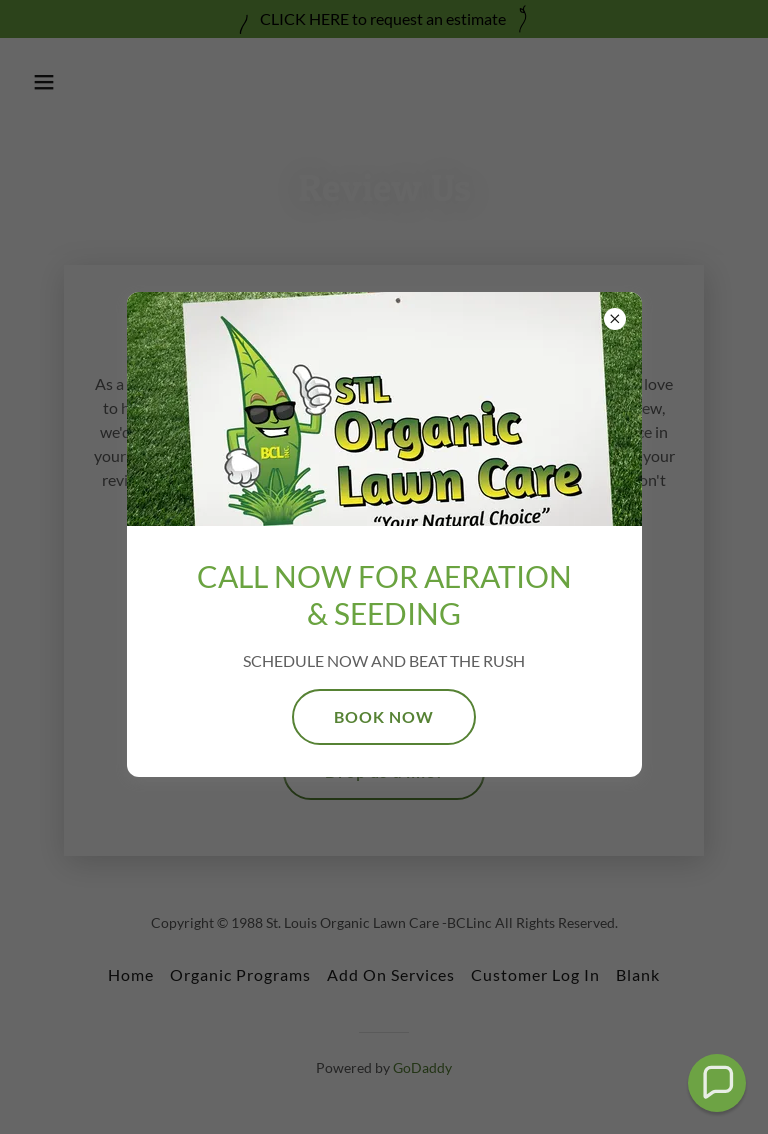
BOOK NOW (384, 716)
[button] (717, 1083)
